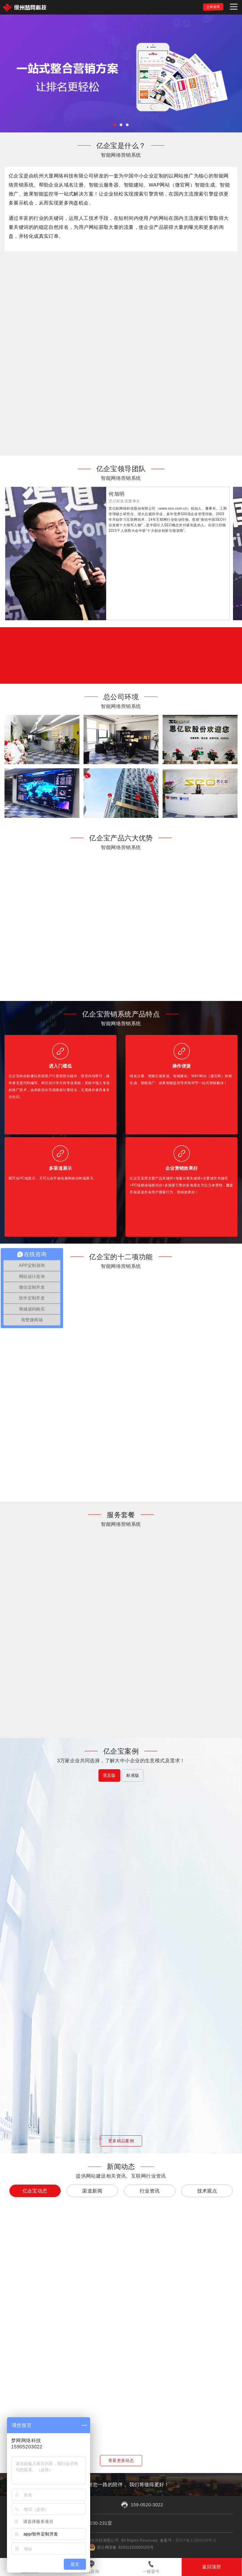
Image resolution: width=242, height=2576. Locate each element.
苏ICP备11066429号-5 (195, 2540)
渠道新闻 (92, 2191)
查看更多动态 (121, 2460)
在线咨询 (90, 2571)
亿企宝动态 (35, 2191)
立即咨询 (213, 7)
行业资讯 (150, 2191)
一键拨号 (151, 2571)
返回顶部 (211, 2566)
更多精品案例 (121, 2140)
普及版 (109, 1775)
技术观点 (207, 2191)
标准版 (132, 1775)
